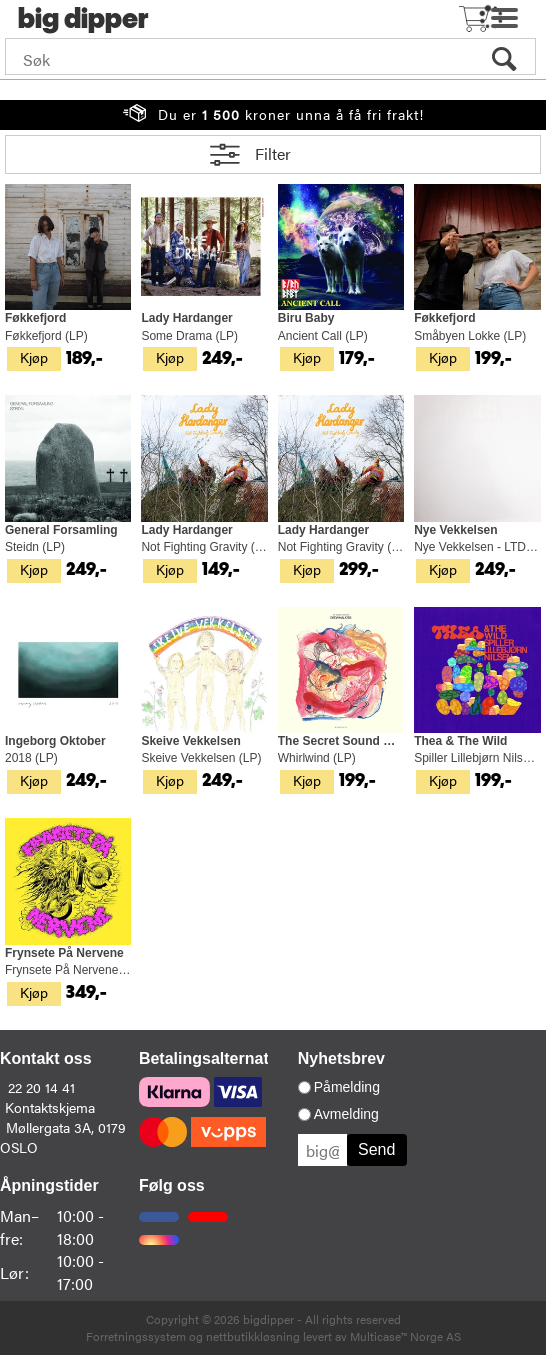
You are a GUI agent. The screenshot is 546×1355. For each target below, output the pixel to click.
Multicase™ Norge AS (405, 1336)
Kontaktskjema (50, 1107)
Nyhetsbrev (341, 1058)
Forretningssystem (136, 1336)
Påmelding (347, 1087)
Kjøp (34, 357)
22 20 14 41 (41, 1087)
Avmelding (346, 1114)
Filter (273, 153)
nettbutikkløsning (253, 1336)
